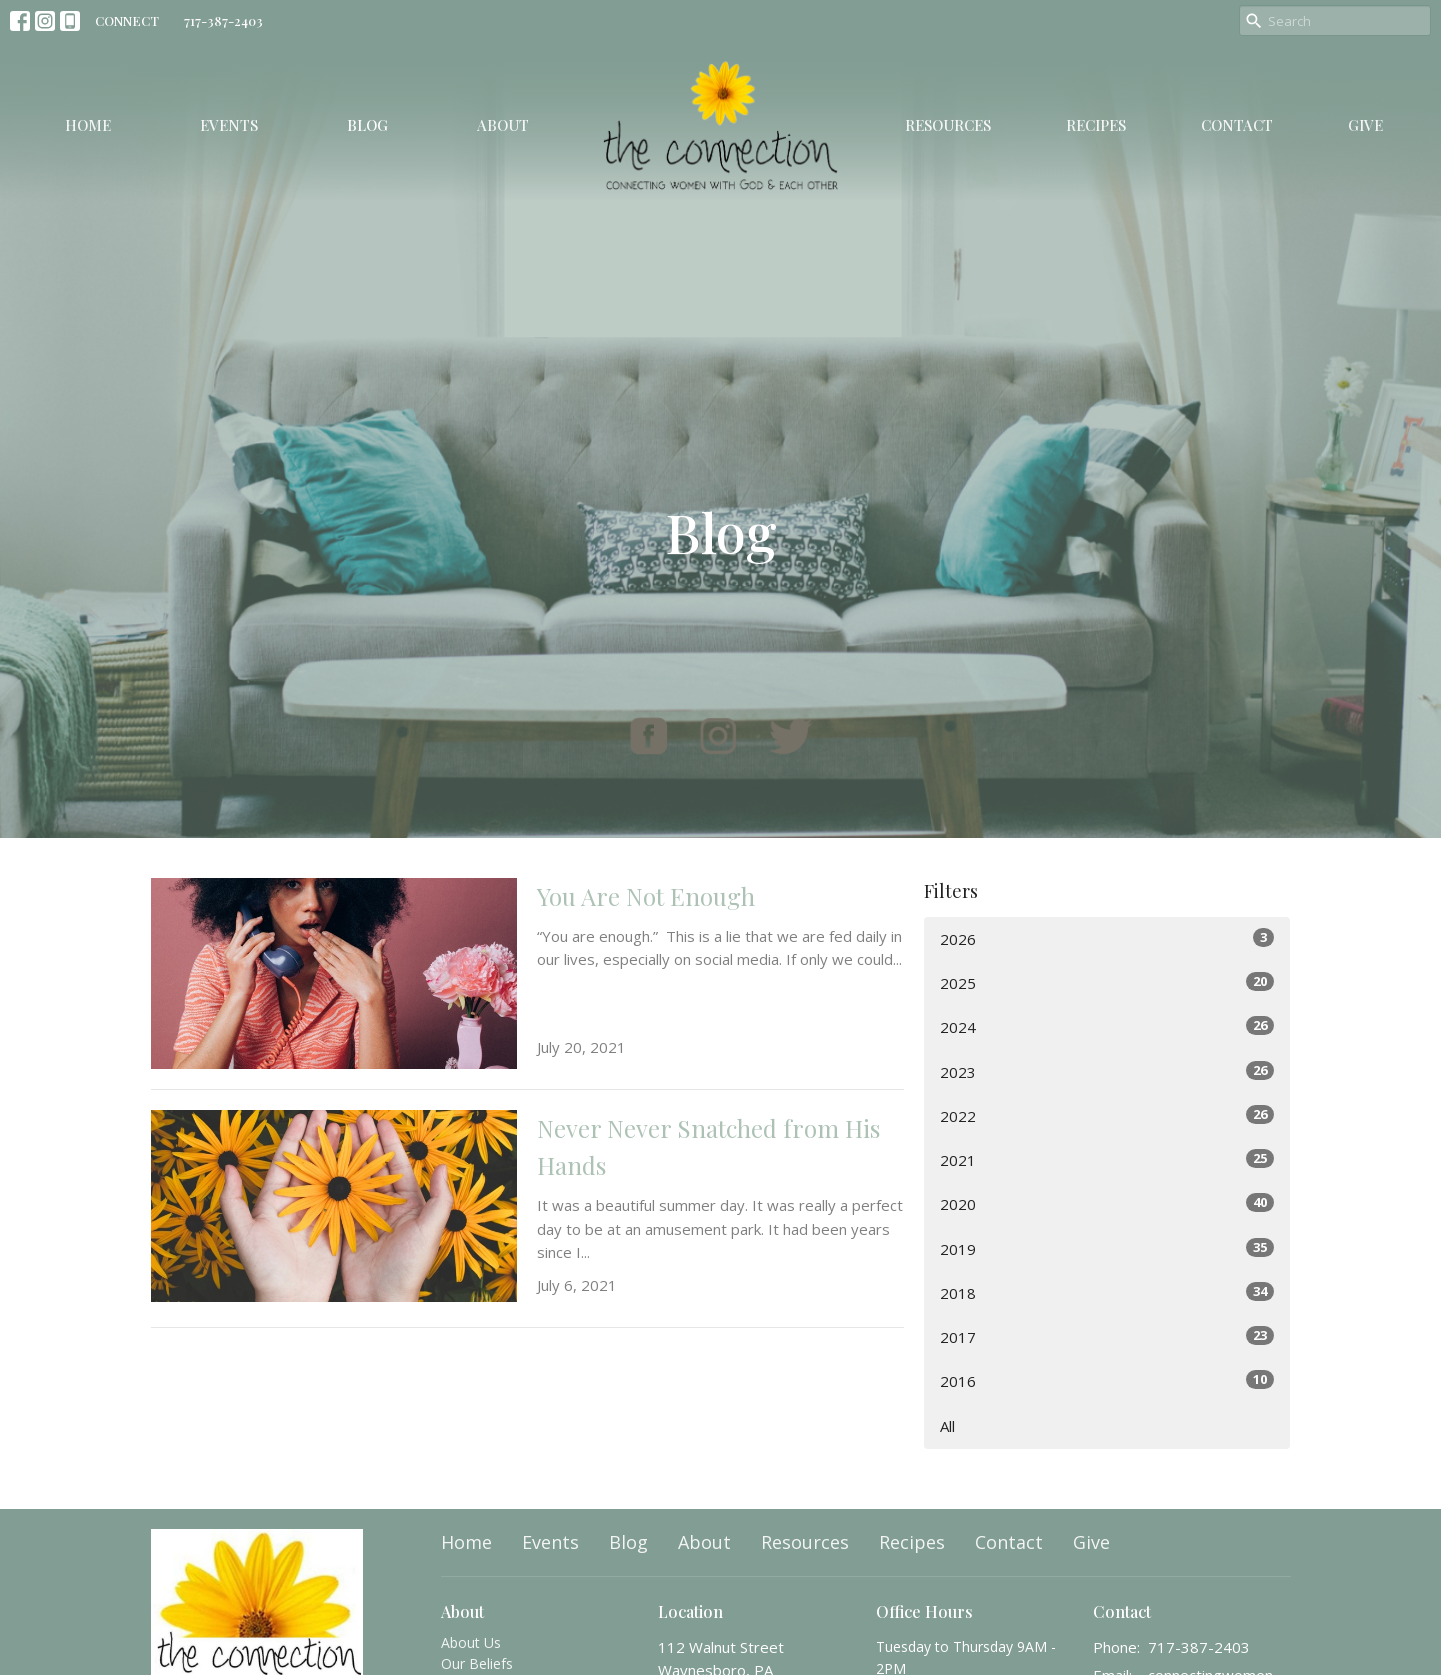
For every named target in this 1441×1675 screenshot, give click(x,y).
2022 (1107, 1115)
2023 (1107, 1071)
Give (1365, 125)
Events (229, 125)
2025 (1107, 982)
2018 (1107, 1292)
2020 (1107, 1203)
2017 (1107, 1336)
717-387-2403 (223, 20)
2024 (1107, 1026)
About (503, 125)
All (947, 1426)
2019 (1107, 1248)
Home (88, 125)
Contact (1237, 125)
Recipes (1096, 125)
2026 (1107, 938)
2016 (1107, 1380)
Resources (948, 125)
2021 (1107, 1159)
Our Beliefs (477, 1663)
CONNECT (127, 20)
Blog (367, 125)
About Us (471, 1642)
